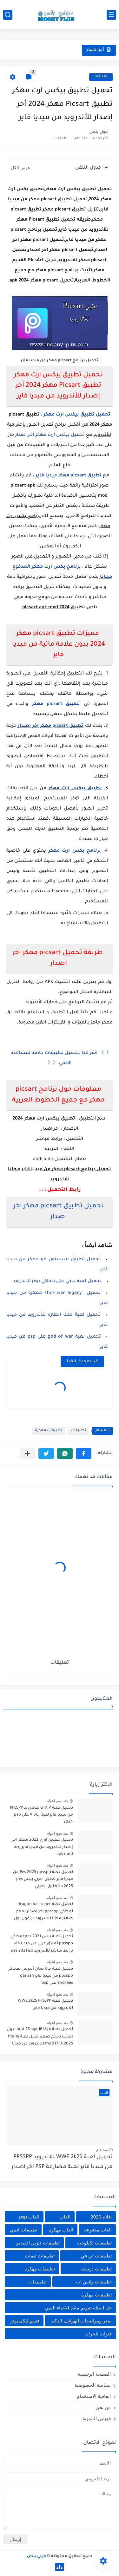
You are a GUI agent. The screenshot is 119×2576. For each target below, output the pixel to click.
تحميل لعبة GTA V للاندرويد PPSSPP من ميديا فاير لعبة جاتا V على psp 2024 (41, 1815)
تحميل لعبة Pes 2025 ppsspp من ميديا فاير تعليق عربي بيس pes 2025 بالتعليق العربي (43, 1879)
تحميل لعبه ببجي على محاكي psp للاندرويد (57, 1281)
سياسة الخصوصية (93, 2385)
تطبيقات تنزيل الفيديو (38, 2242)
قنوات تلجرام (99, 2333)
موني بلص (36, 2556)
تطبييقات (37, 2281)
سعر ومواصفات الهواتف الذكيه (81, 2320)
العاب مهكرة (61, 2229)
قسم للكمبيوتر (24, 2320)
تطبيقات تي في (96, 2255)
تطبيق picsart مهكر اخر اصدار (50, 726)
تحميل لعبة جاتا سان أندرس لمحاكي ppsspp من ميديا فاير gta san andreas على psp (40, 1976)
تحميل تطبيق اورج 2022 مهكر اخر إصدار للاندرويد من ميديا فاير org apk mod (42, 1847)
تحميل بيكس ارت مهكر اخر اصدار (50, 435)
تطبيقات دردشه (96, 2268)
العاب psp (29, 2216)
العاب (64, 2216)
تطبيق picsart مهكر (56, 704)
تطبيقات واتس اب (94, 2281)
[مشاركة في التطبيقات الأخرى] (27, 1453)
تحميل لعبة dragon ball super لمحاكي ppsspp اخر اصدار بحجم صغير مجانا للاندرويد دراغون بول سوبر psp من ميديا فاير (43, 1912)
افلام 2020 (101, 2216)
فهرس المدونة (97, 2418)
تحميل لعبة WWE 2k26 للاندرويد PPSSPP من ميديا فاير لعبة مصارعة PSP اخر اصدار (62, 2162)
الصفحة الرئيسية (94, 2374)
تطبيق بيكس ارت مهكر (75, 788)
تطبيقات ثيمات (40, 2255)
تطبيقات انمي (23, 2229)
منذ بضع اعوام (57, 1801)
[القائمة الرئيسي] (111, 15)
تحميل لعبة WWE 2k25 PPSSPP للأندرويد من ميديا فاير (45, 2004)
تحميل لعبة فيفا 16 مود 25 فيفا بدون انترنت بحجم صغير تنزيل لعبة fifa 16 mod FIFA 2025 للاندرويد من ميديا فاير (40, 2037)
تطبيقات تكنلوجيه (94, 2242)
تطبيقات (101, 77)
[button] (83, 1453)
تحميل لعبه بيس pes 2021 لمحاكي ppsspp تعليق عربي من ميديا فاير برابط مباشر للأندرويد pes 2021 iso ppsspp (41, 1944)
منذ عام (102, 2149)
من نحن (103, 2407)
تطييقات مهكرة (96, 2294)
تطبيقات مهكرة (48, 1431)
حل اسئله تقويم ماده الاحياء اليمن (78, 2307)
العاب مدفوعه (98, 2229)
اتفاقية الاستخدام (94, 2396)
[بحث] (7, 15)
